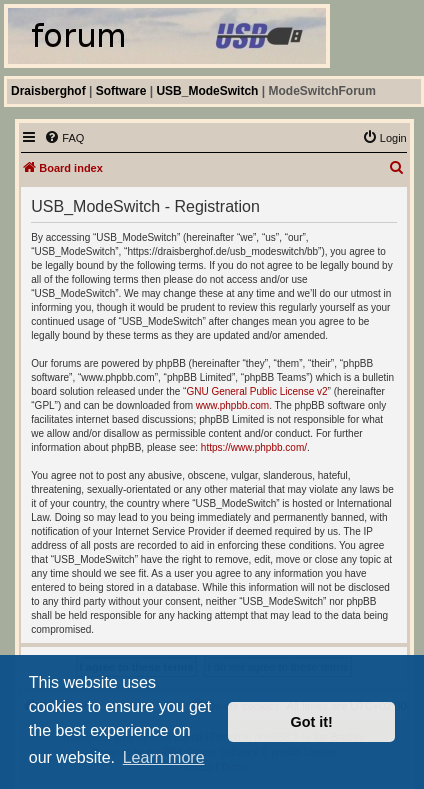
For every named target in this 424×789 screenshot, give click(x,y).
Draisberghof (48, 91)
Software (121, 91)
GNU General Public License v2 (256, 391)
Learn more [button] (164, 757)
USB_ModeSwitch (207, 91)
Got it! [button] (312, 722)
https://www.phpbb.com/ (254, 447)
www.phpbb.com (232, 405)
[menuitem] (64, 138)
